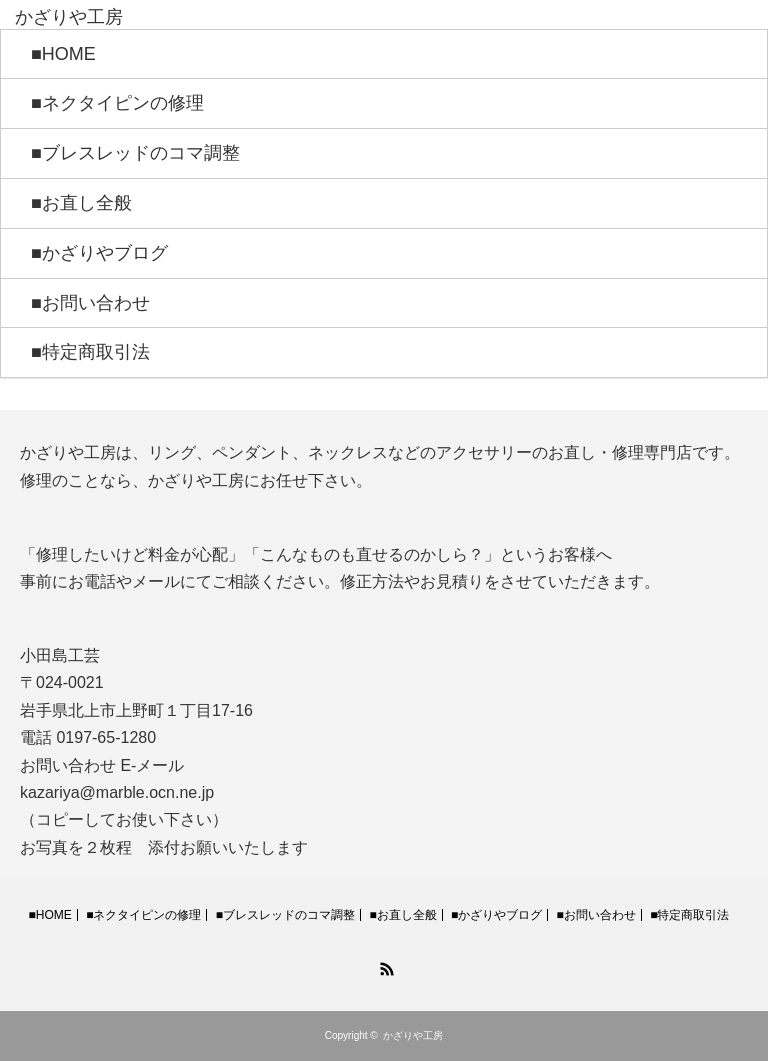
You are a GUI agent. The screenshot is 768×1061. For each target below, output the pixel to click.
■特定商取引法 (90, 352)
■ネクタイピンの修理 (117, 103)
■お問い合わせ (90, 303)
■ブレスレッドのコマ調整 (135, 153)
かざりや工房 (413, 1035)
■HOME (63, 54)
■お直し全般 (81, 203)
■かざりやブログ (99, 253)
